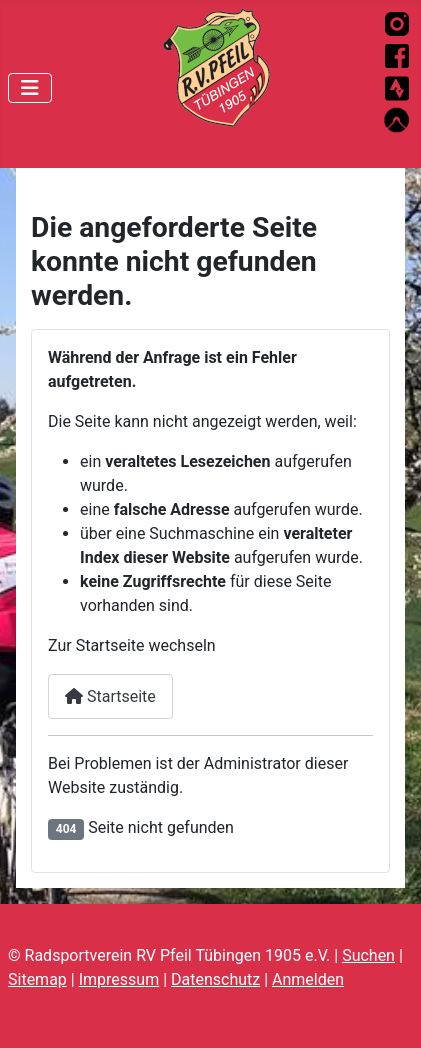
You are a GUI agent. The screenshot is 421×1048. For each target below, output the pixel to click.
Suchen (368, 955)
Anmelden (308, 979)
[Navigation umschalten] (30, 88)
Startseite (110, 696)
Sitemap (37, 979)
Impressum (119, 979)
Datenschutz (215, 979)
